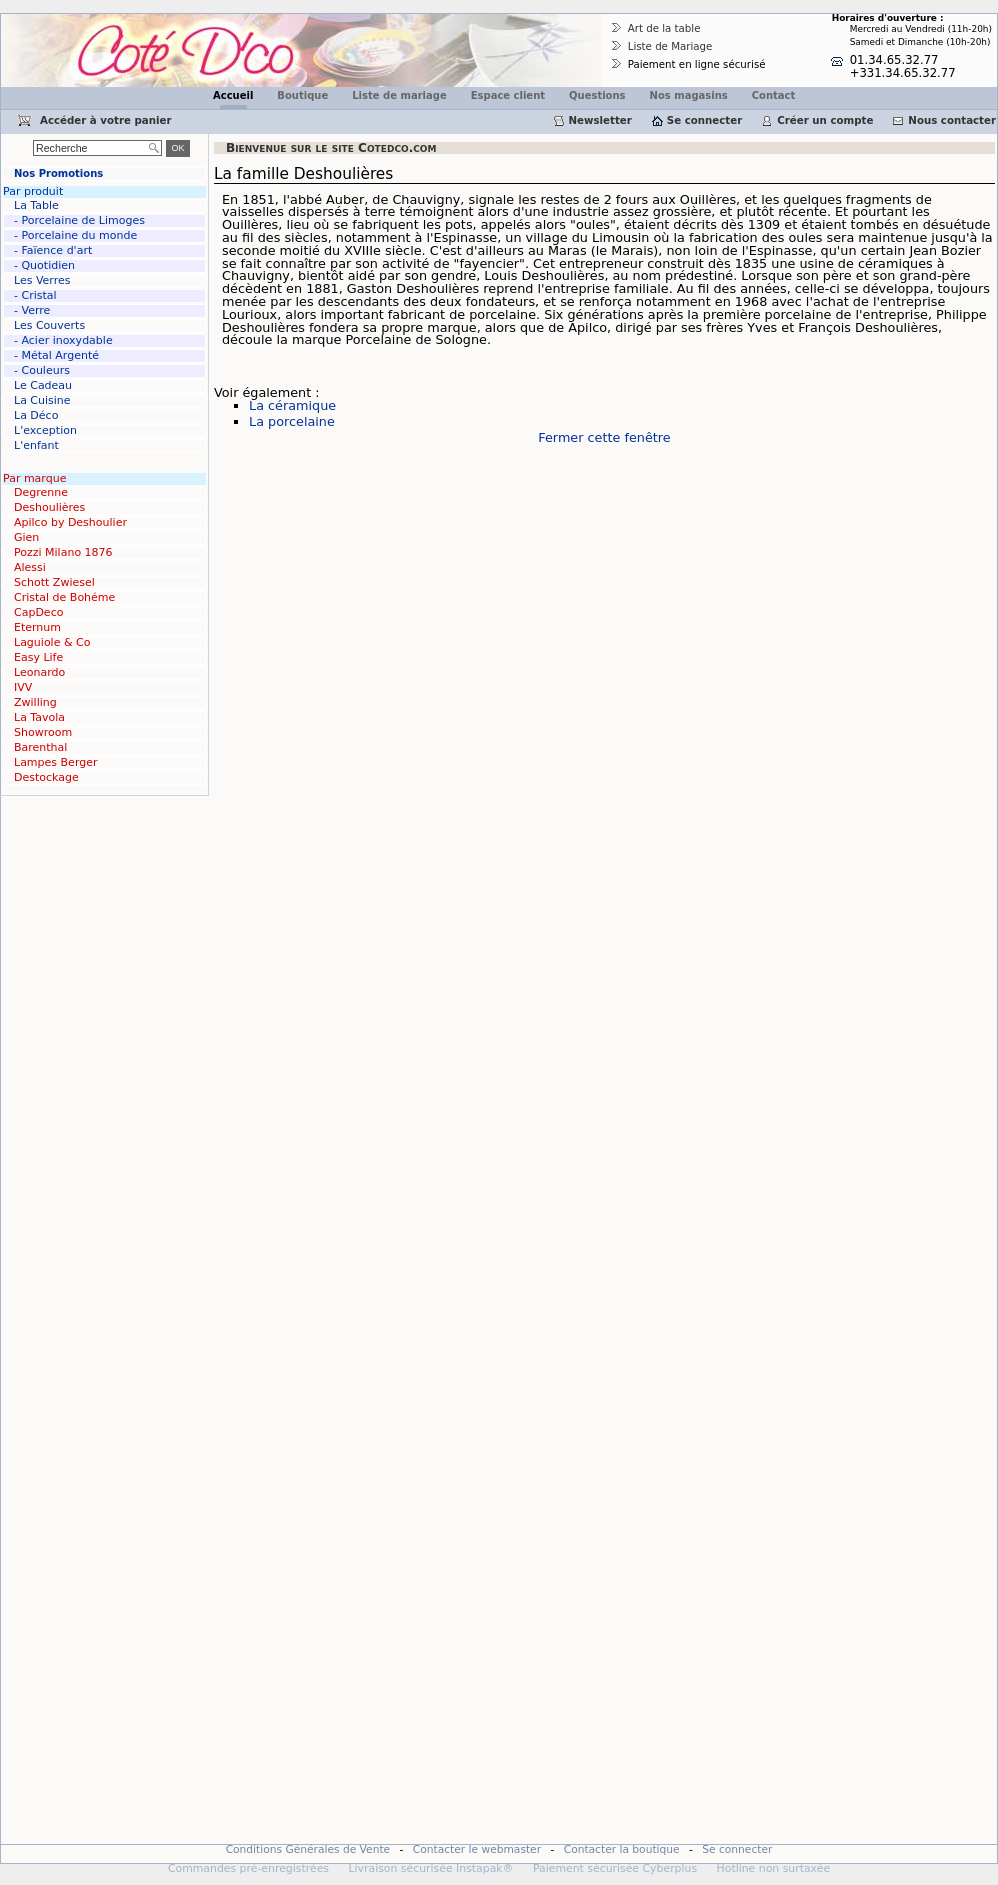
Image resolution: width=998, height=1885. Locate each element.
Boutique (302, 95)
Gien (26, 537)
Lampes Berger (55, 762)
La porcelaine (292, 421)
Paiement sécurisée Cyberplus (615, 1868)
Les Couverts (49, 325)
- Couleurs (42, 370)
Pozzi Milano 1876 (63, 552)
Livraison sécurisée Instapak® (430, 1868)
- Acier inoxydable (63, 340)
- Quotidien (44, 265)
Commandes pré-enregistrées (248, 1868)
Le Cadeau (43, 385)
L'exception (45, 430)
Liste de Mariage (670, 46)
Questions (597, 95)
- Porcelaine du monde (75, 235)
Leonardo (39, 672)
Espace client (508, 95)
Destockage (46, 777)
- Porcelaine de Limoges (79, 220)
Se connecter (704, 120)
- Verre (32, 310)
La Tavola (39, 717)
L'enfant (36, 445)
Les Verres (42, 280)
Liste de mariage (399, 95)
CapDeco (38, 612)
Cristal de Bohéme (64, 597)
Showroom (43, 732)
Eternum (37, 627)
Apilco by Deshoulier (70, 522)
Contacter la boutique (622, 1849)
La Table (36, 205)
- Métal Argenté (56, 355)
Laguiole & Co (52, 642)
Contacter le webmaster (477, 1849)
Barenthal (40, 747)
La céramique (292, 405)
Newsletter (600, 120)
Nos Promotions (58, 173)
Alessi (30, 567)
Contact (774, 95)
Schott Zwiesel (54, 582)
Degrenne (41, 492)
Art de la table (664, 28)
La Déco (36, 415)
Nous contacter (952, 120)
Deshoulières (49, 507)
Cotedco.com (43, 20)
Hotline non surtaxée (774, 1868)
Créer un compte (825, 120)
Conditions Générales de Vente (308, 1849)
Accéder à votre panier (106, 120)
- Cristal (35, 295)
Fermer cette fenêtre (604, 437)
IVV (23, 687)
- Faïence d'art (53, 250)
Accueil (233, 95)
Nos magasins (689, 95)
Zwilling (35, 702)
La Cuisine (42, 400)
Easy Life (38, 657)
